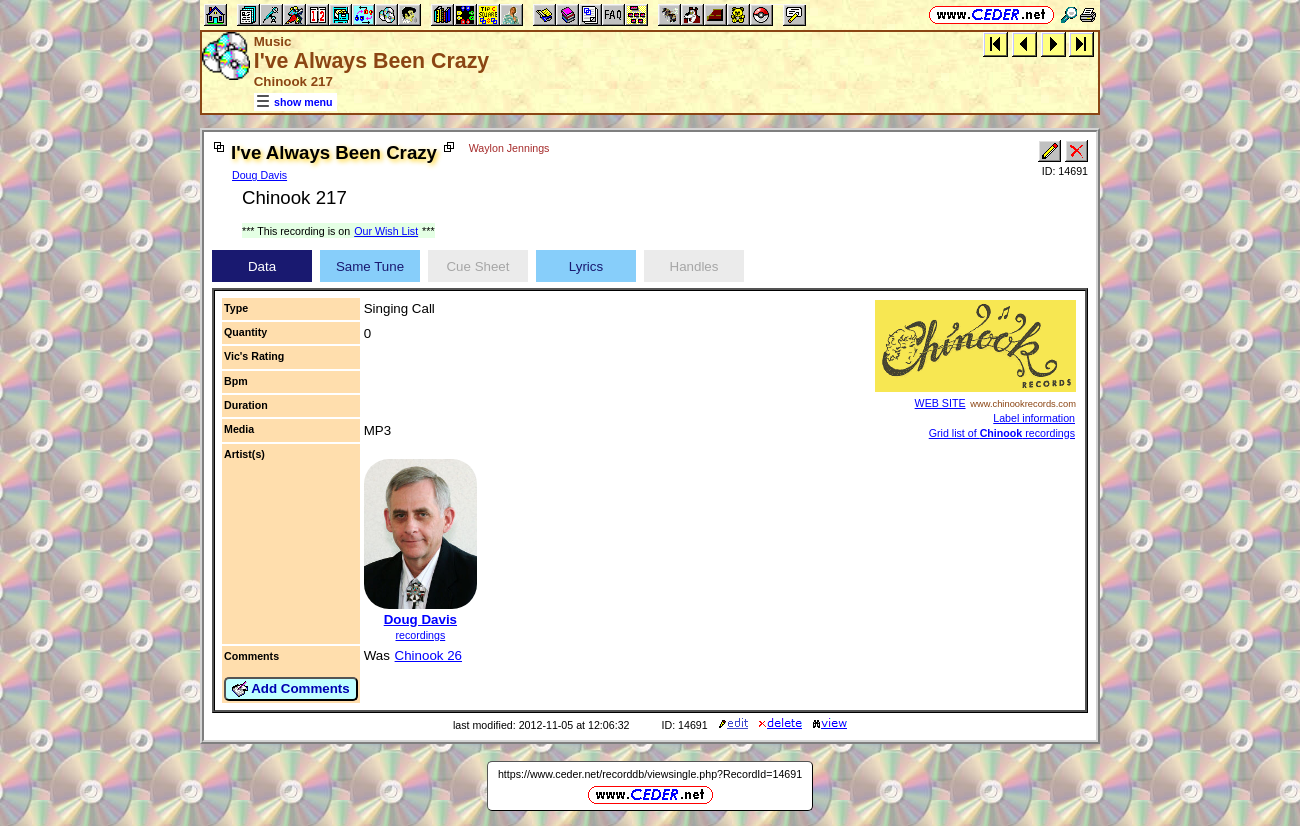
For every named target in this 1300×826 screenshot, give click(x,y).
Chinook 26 (428, 655)
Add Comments (291, 689)
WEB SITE (940, 403)
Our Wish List (386, 231)
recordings (420, 635)
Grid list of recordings (1002, 433)
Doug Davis (259, 175)
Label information (1034, 418)
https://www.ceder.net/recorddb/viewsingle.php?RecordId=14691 (650, 774)
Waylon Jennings (509, 148)
